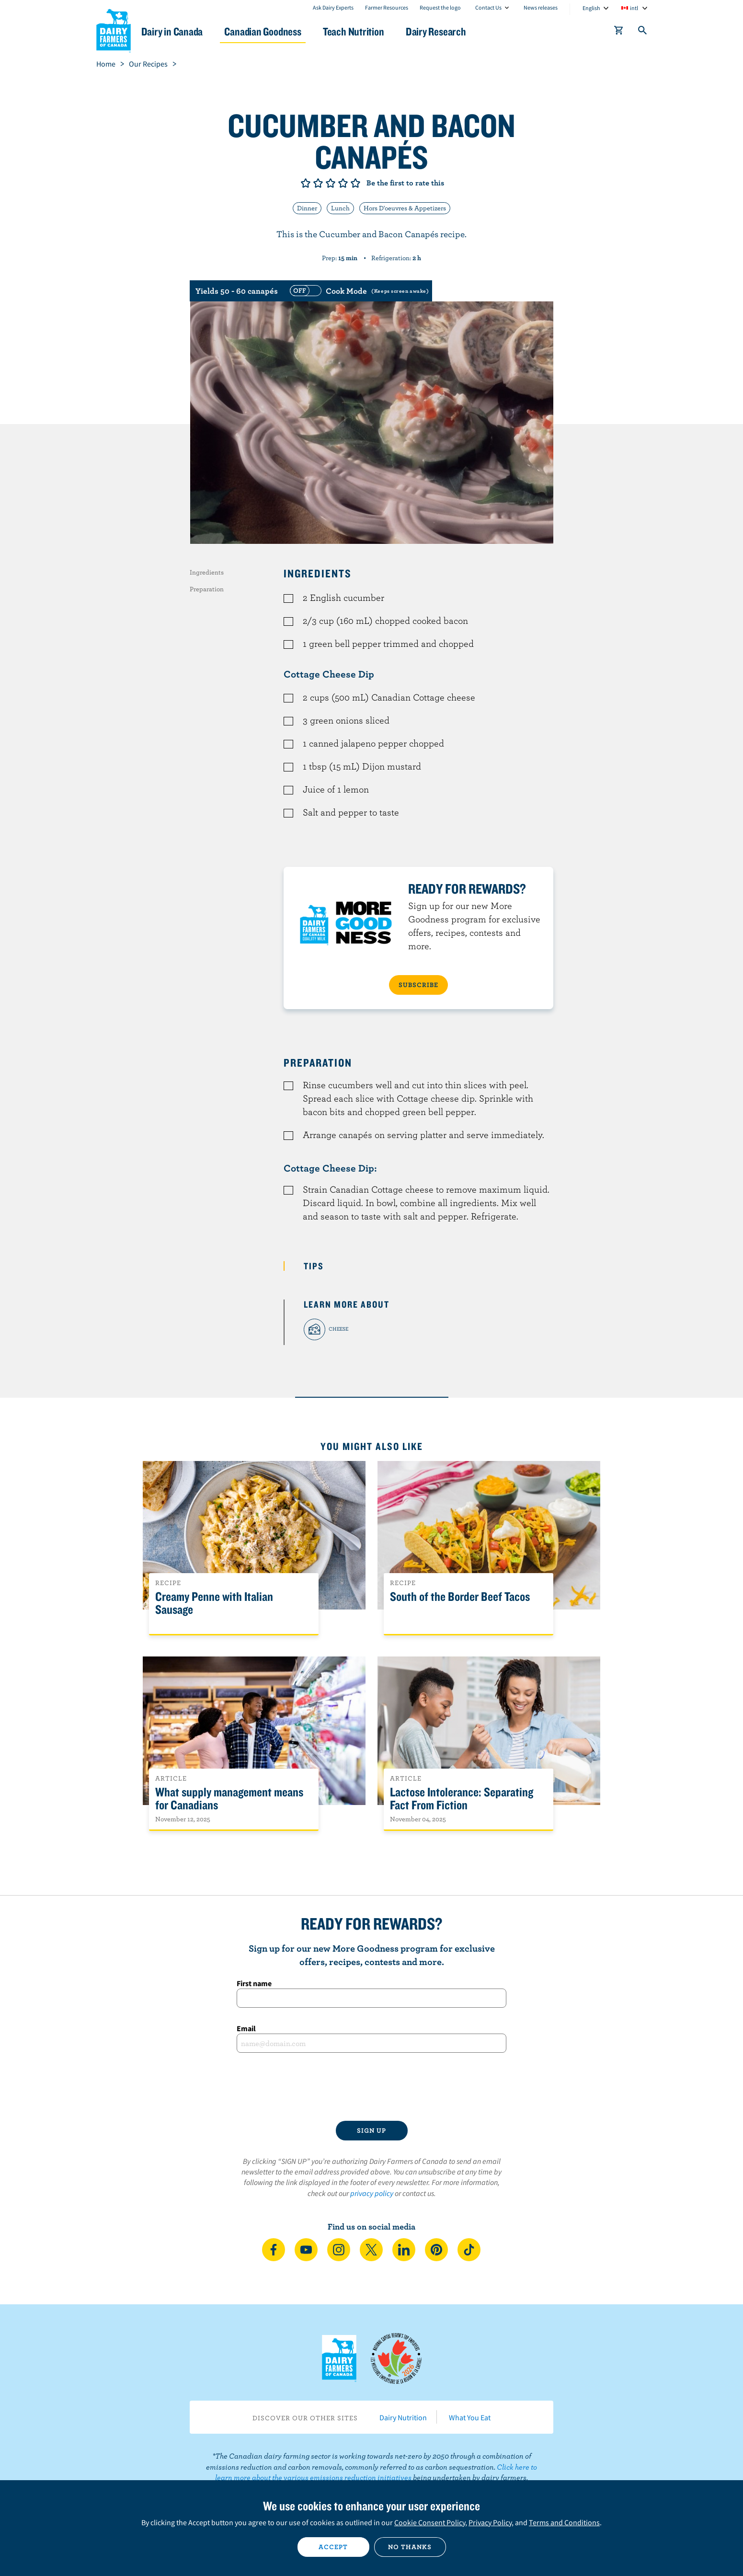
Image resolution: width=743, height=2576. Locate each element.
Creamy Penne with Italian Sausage (214, 1603)
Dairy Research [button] (461, 31)
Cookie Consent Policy (429, 2522)
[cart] (619, 32)
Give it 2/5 (318, 183)
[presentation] (372, 2086)
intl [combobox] (634, 8)
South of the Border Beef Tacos (460, 1597)
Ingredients (207, 572)
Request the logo (440, 7)
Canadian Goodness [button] (280, 31)
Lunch (340, 208)
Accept (333, 2547)
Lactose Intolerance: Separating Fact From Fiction (461, 1798)
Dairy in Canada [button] (186, 31)
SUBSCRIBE (418, 985)
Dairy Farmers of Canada (113, 29)
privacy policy (371, 2193)
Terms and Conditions (564, 2522)
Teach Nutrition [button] (375, 31)
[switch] (358, 290)
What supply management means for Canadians (229, 1798)
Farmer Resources (386, 7)
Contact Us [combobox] (488, 7)
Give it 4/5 (343, 183)
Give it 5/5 (355, 183)
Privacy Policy (490, 2522)
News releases (541, 7)
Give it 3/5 (330, 183)
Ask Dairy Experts (333, 7)
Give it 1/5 (305, 183)
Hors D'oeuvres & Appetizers (405, 208)
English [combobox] (591, 8)
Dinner (307, 208)
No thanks (410, 2547)
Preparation (207, 589)
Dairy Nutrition (403, 2417)
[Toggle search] (642, 32)
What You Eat (470, 2417)
